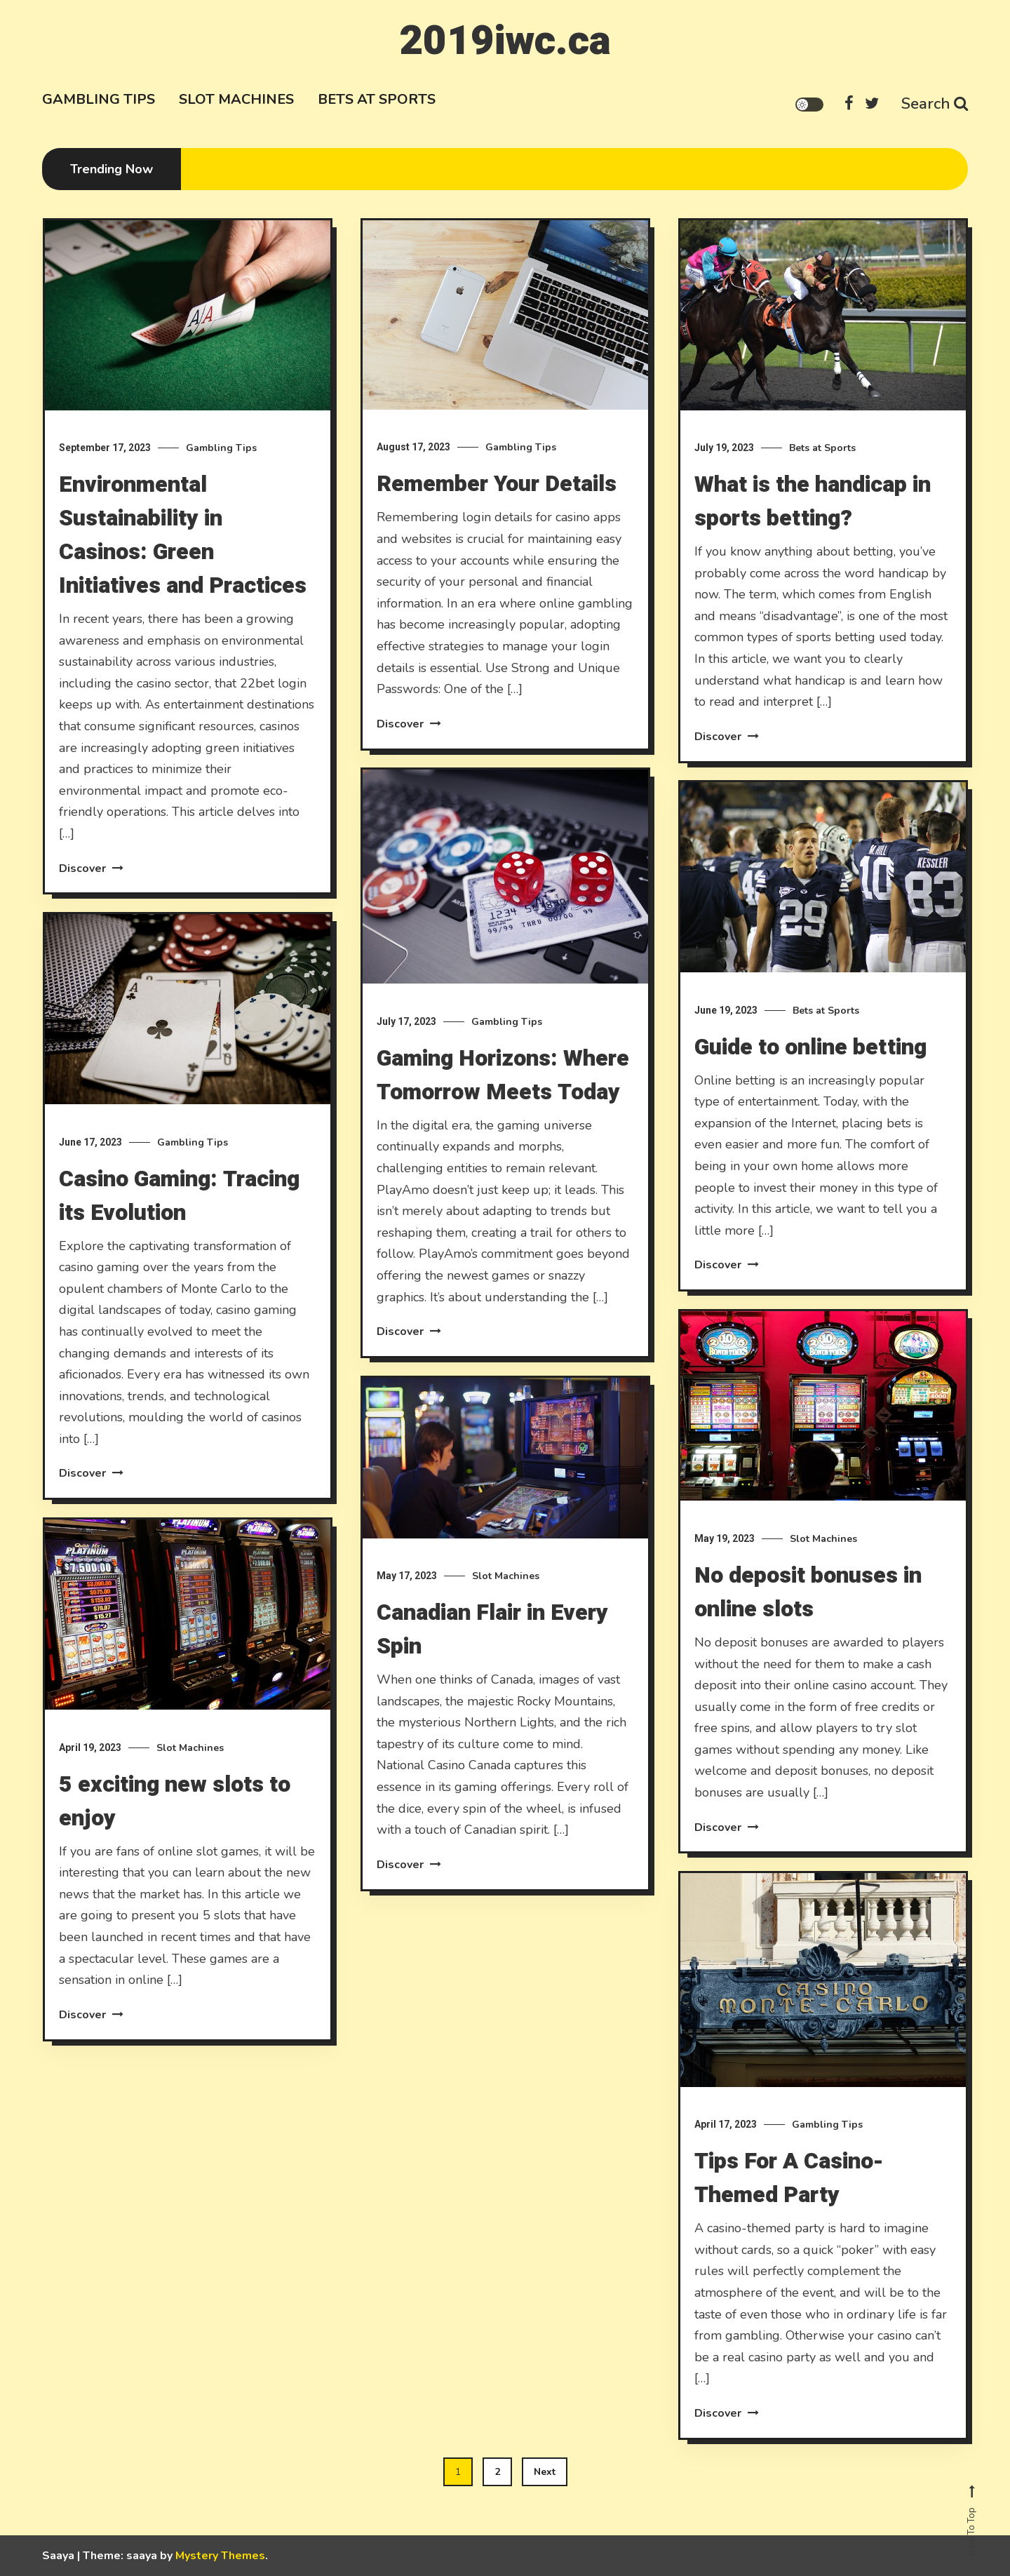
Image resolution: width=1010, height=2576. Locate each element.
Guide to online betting (810, 1097)
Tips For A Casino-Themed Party (789, 2228)
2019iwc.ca (505, 41)
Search (934, 103)
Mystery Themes (220, 2555)
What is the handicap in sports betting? (812, 501)
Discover (91, 868)
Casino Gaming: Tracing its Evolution (179, 1246)
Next (545, 2471)
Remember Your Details (497, 483)
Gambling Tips (98, 99)
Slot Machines (236, 99)
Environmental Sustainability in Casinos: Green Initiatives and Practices (183, 535)
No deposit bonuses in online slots (808, 1642)
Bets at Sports (377, 99)
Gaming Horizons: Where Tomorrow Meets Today (503, 1125)
